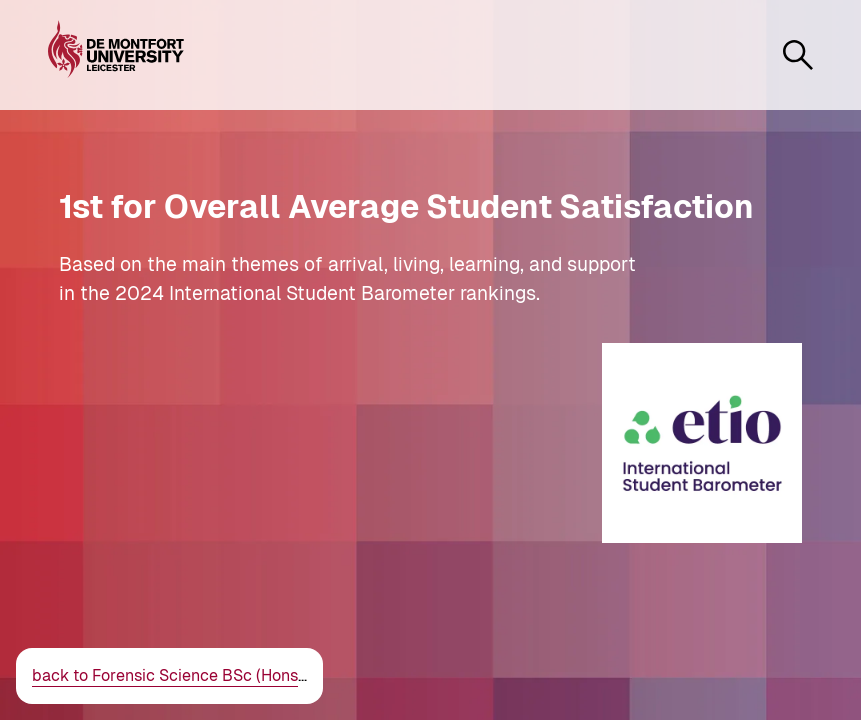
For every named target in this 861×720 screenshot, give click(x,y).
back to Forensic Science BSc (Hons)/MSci (190, 675)
